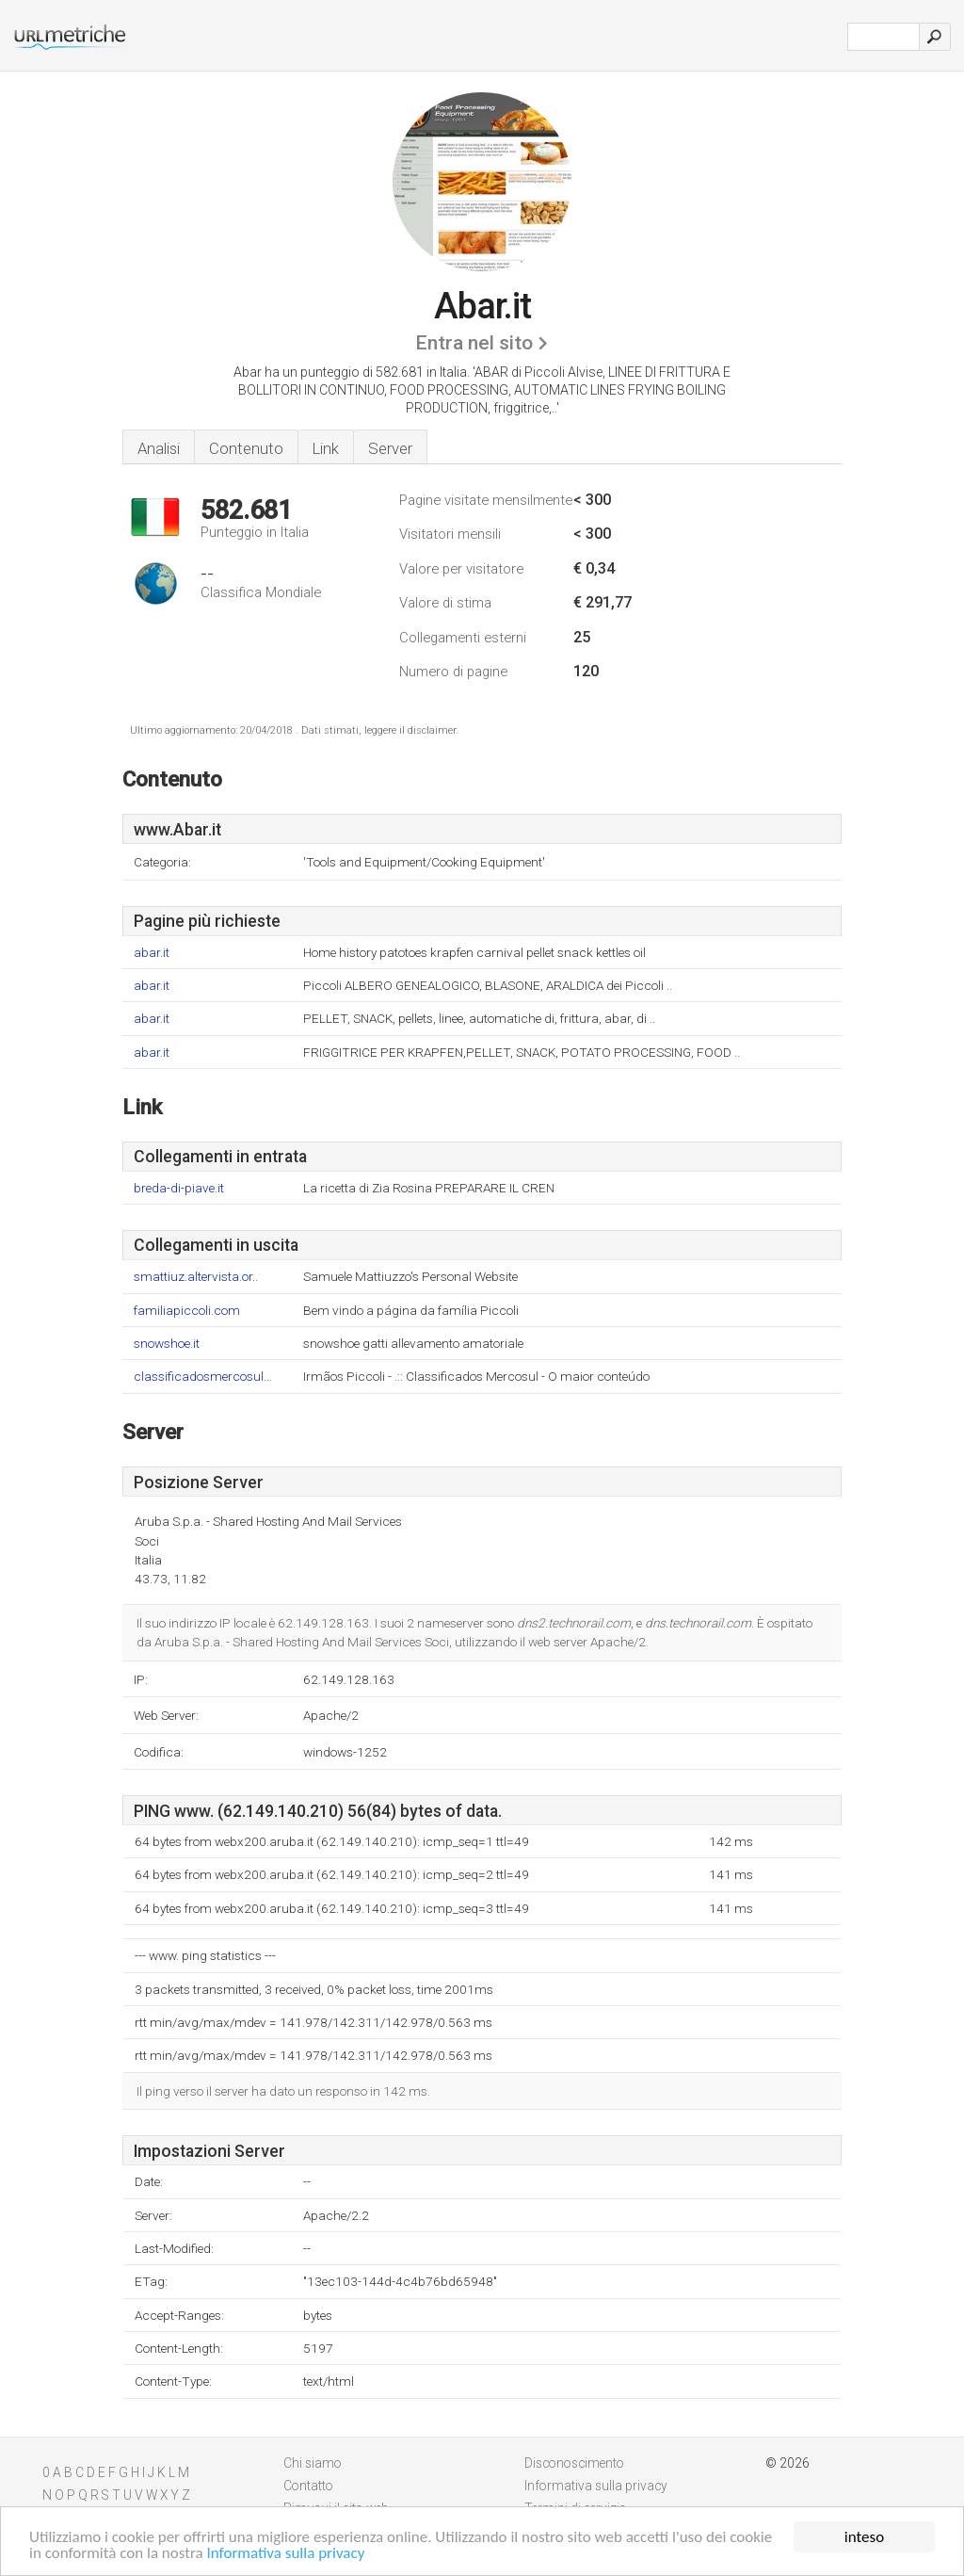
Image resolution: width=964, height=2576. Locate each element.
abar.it (151, 953)
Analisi (158, 448)
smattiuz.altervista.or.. (196, 1277)
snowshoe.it (167, 1344)
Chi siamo (312, 2463)
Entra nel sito (474, 343)
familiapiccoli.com (187, 1311)
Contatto (308, 2485)
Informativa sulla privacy (286, 2554)
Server (390, 448)
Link (326, 448)
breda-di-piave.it (179, 1188)
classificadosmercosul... (203, 1376)
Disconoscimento (574, 2463)
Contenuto (246, 448)
